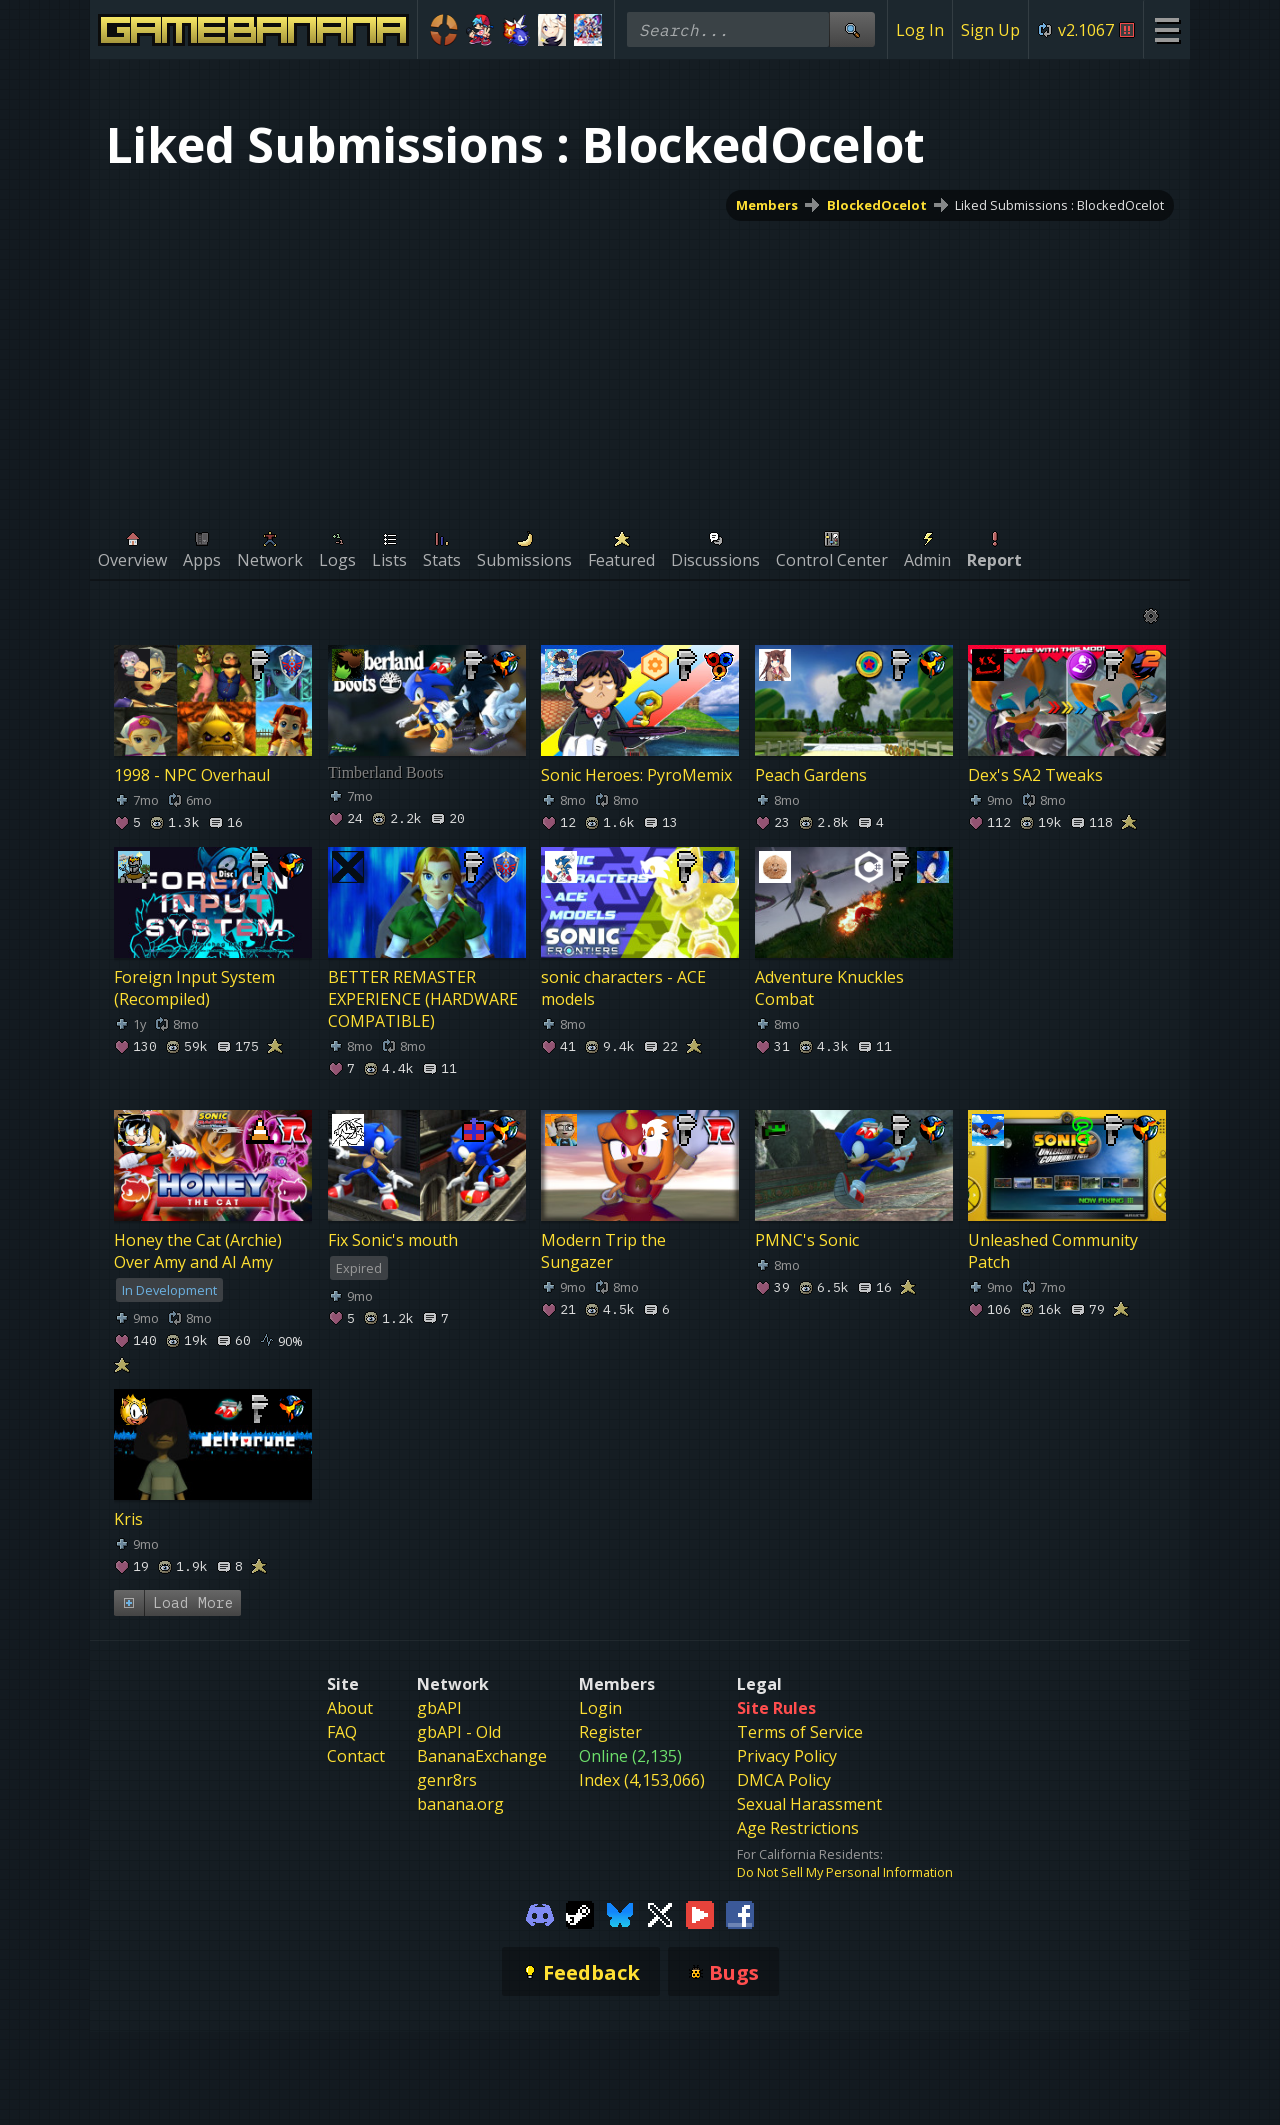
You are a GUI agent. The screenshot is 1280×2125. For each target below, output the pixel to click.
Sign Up (990, 30)
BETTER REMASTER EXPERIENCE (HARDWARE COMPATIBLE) (423, 999)
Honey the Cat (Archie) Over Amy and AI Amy (198, 1251)
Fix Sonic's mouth (393, 1240)
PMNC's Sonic (807, 1240)
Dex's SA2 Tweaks (1035, 775)
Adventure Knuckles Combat (829, 988)
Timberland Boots (385, 772)
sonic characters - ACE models (623, 988)
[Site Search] (852, 29)
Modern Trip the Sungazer (603, 1251)
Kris (128, 1519)
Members (767, 205)
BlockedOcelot (877, 205)
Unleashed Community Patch (1053, 1251)
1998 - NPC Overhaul (192, 775)
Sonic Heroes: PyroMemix (636, 775)
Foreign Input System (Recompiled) (194, 988)
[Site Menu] (1166, 29)
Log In (920, 30)
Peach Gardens (811, 775)
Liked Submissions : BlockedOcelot (1059, 205)
